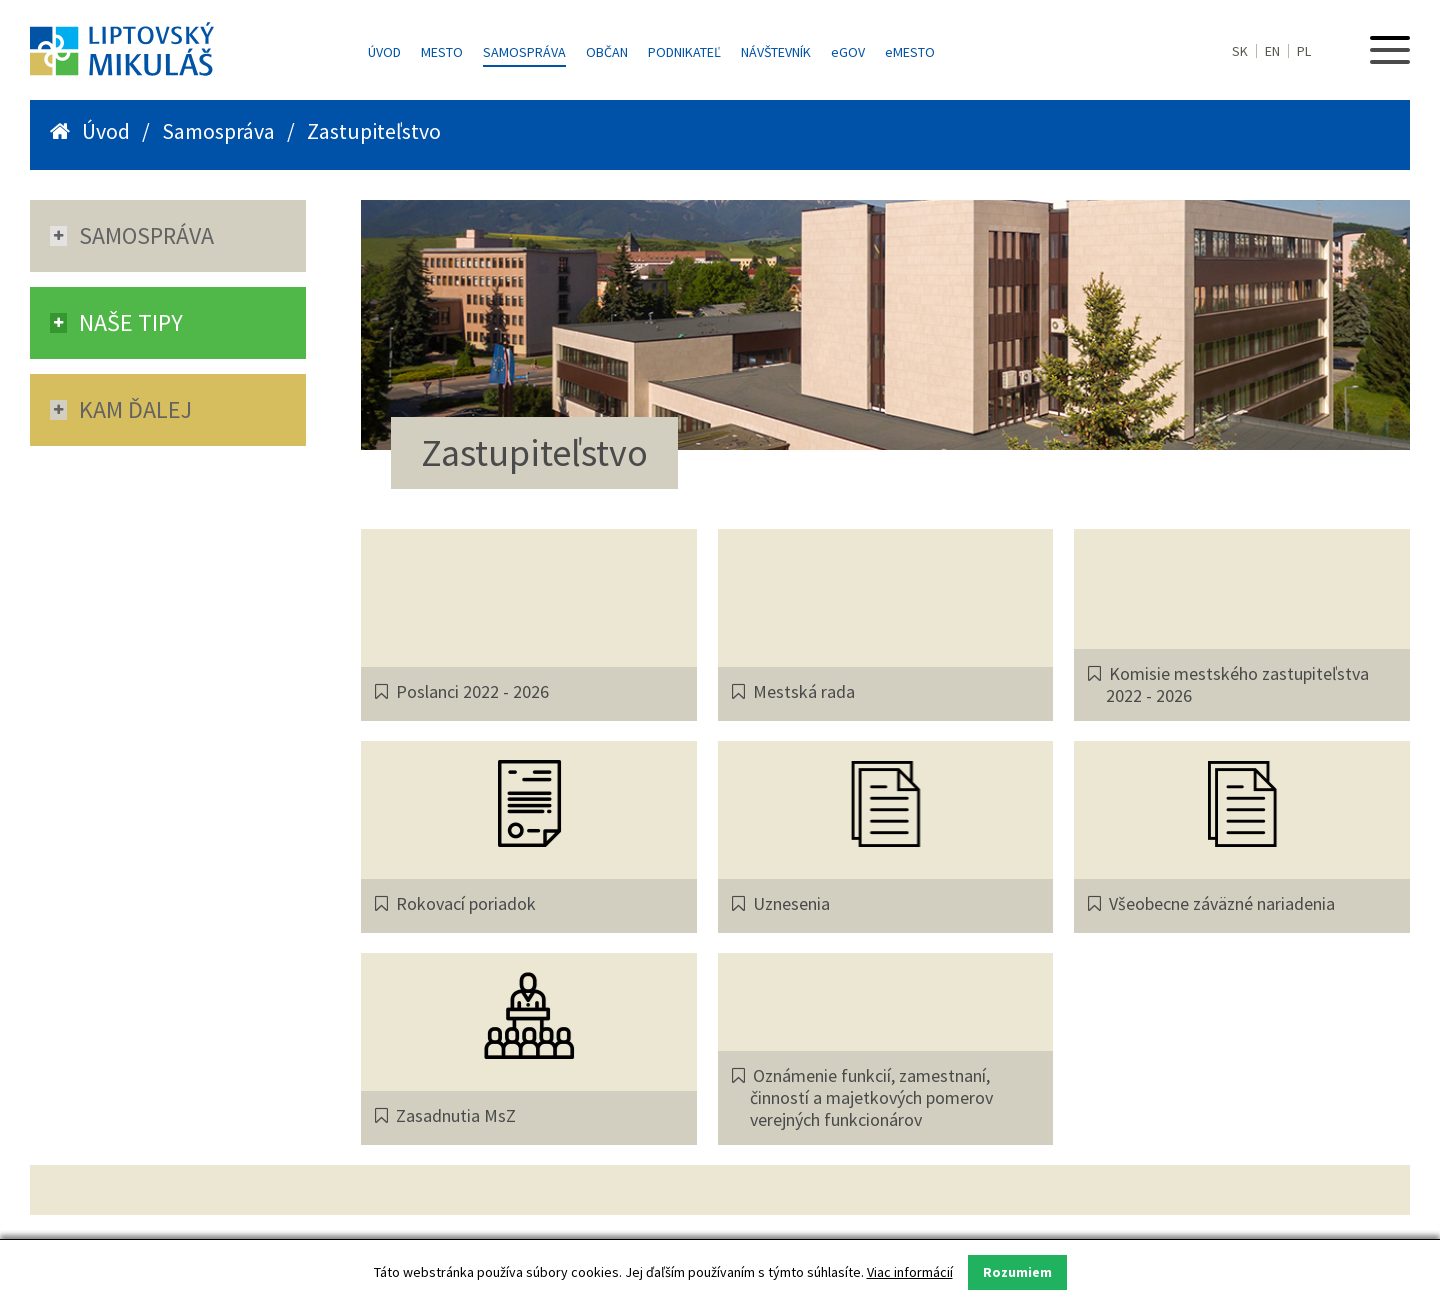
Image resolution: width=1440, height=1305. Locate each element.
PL (1304, 51)
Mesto (442, 52)
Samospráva (524, 52)
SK (1240, 51)
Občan (607, 52)
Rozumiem (1017, 1272)
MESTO (910, 52)
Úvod (384, 52)
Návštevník (776, 52)
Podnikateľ (684, 52)
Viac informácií (910, 1272)
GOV (848, 52)
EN (1272, 51)
